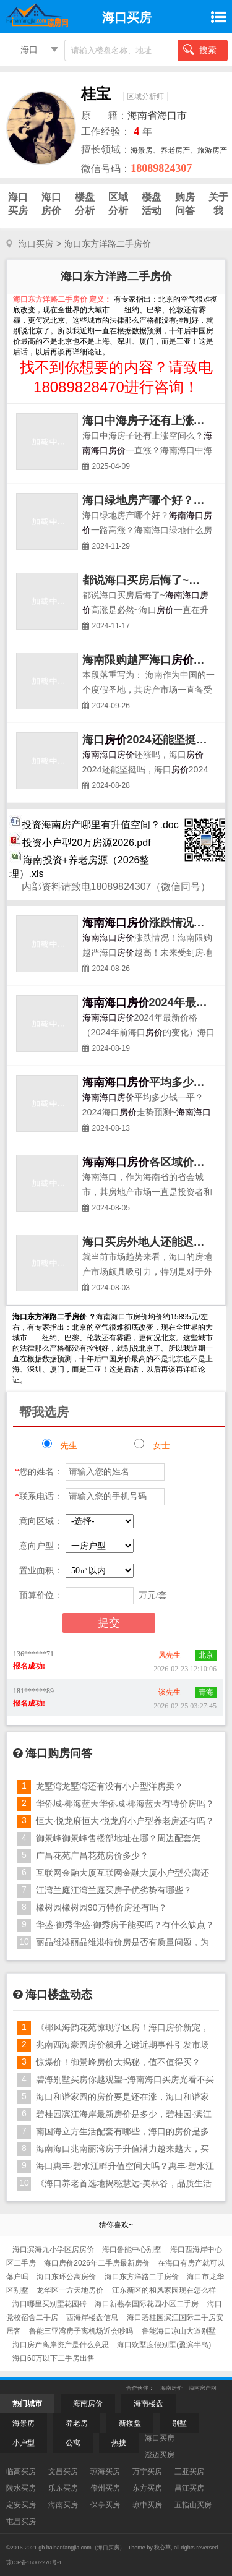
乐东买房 (63, 2488)
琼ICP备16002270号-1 (34, 2562)
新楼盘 (130, 2423)
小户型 (23, 2443)
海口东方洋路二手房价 (143, 2276)
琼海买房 (105, 2471)
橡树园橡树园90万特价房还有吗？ (101, 1907)
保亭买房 (105, 2505)
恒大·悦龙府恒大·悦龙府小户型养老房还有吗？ (125, 1821)
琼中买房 (147, 2505)
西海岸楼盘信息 (93, 2317)
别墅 (179, 2423)
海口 (29, 49)
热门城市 (27, 2403)
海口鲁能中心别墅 (132, 2249)
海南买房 (63, 2505)
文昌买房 (63, 2471)
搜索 (200, 49)
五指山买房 (193, 2505)
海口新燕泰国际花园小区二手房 (147, 2304)
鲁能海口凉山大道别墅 (179, 2331)
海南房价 (171, 2388)
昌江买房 (189, 2488)
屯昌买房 (21, 2521)
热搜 (118, 2443)
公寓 (73, 2443)
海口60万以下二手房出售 (53, 2358)
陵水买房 (21, 2488)
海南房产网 (203, 2388)
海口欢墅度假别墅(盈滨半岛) (164, 2344)
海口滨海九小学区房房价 (54, 2249)
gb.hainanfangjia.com (65, 2547)
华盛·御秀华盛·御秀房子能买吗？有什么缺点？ (125, 1925)
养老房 (77, 2423)
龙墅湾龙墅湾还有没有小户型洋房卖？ (109, 1786)
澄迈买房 (159, 2454)
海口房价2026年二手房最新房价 (98, 2263)
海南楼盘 (148, 2403)
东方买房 (147, 2488)
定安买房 (21, 2505)
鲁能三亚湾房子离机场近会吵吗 (82, 2331)
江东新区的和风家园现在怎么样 (164, 2290)
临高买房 (21, 2471)
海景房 (23, 2423)
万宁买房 (147, 2471)
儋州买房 (105, 2488)
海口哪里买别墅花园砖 (50, 2304)
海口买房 (36, 244)
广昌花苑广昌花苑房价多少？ (92, 1855)
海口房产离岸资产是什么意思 (61, 2344)
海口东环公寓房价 (67, 2276)
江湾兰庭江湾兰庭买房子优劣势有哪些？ (114, 1890)
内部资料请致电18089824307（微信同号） (116, 886)
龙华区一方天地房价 (71, 2290)
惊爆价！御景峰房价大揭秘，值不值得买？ (118, 2062)
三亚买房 (189, 2471)
